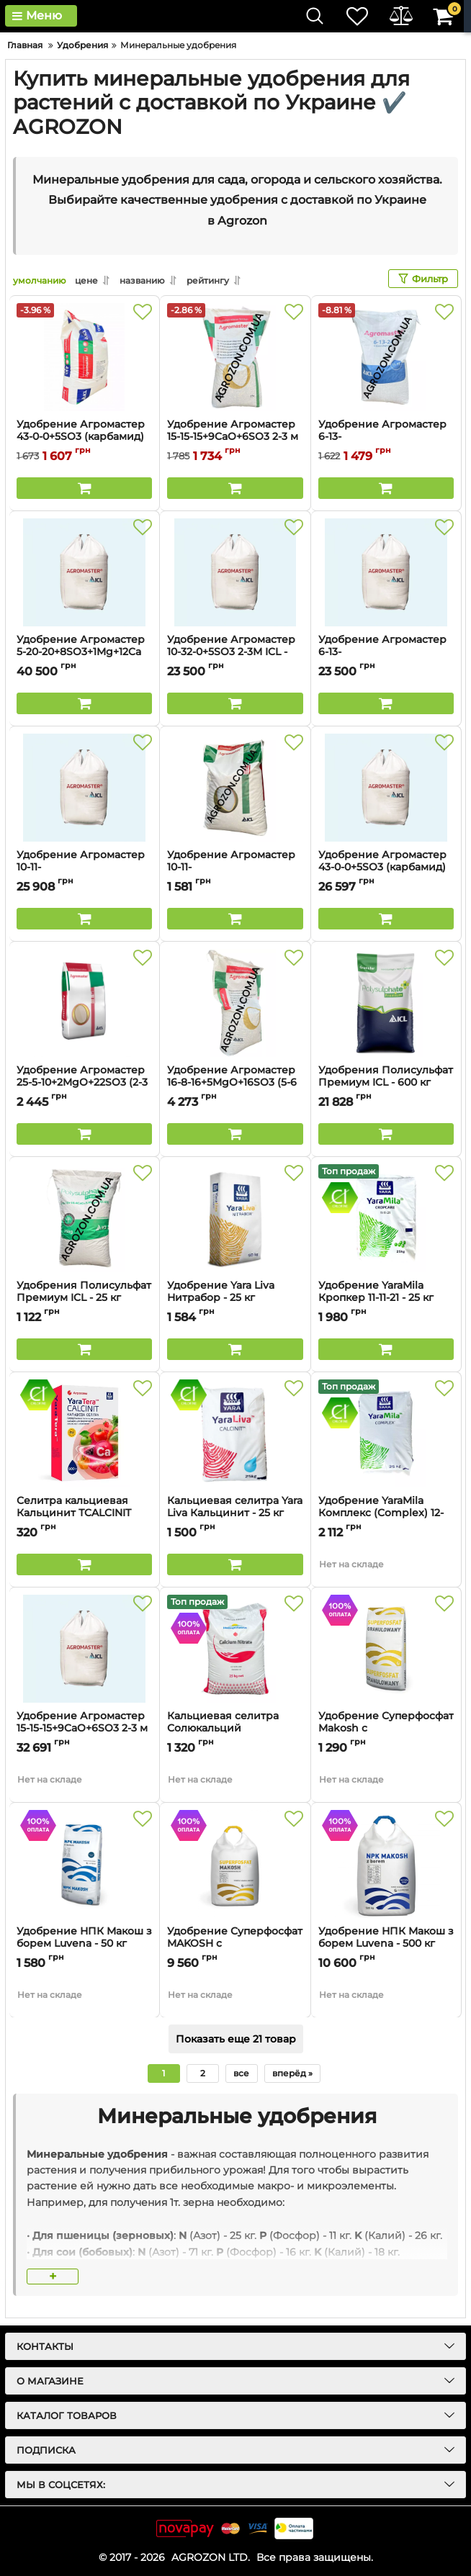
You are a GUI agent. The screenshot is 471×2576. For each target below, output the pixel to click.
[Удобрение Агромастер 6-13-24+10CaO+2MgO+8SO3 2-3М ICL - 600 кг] (386, 572)
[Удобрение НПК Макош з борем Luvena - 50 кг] (84, 1864)
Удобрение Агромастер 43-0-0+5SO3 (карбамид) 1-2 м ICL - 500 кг (382, 867)
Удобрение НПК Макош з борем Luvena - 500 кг (386, 1937)
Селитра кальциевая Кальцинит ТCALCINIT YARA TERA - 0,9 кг (74, 1513)
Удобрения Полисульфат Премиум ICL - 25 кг (84, 1298)
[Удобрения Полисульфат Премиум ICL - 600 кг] (386, 1003)
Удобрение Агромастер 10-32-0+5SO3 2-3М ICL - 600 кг (231, 652)
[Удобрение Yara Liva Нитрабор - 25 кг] (234, 1218)
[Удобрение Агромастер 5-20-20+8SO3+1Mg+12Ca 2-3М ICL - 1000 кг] (84, 572)
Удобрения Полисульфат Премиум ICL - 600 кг (385, 1076)
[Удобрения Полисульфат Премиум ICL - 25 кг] (84, 1218)
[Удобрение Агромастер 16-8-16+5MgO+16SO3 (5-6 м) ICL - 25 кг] (234, 1003)
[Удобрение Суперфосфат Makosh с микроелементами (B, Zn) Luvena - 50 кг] (386, 1649)
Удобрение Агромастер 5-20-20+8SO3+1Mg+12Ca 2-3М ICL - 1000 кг (81, 652)
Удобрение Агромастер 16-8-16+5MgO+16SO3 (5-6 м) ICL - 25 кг (232, 1082)
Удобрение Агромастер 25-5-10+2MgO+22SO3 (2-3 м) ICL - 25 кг (82, 1082)
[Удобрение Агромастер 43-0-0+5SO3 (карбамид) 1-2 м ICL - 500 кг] (386, 788)
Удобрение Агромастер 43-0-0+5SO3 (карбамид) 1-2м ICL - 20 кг (81, 436)
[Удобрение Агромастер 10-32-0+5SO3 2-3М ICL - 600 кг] (234, 572)
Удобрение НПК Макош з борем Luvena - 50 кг (84, 1937)
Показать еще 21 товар (236, 2039)
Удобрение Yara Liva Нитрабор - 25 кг (234, 1298)
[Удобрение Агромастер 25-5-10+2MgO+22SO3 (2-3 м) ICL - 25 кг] (84, 1003)
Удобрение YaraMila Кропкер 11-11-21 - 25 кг (386, 1298)
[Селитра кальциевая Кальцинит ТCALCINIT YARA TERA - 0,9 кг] (84, 1433)
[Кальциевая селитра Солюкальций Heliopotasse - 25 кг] (234, 1649)
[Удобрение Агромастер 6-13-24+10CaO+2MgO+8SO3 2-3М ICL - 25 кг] (386, 357)
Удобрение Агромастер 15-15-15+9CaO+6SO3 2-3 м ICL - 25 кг (232, 436)
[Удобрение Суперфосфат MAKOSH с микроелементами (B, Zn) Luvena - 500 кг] (234, 1864)
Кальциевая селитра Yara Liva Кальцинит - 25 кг (234, 1513)
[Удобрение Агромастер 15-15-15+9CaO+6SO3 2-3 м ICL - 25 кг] (234, 357)
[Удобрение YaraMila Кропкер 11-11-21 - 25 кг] (386, 1218)
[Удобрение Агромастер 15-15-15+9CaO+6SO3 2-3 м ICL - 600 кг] (84, 1649)
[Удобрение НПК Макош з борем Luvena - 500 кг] (386, 1864)
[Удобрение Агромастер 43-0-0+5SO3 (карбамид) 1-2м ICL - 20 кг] (84, 357)
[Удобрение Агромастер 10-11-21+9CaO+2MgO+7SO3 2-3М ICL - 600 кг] (84, 788)
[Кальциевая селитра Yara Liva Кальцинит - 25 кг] (234, 1433)
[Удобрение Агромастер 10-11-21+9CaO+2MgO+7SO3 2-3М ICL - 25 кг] (234, 788)
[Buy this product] (84, 488)
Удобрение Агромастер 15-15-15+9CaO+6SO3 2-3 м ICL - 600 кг (82, 1728)
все (241, 2073)
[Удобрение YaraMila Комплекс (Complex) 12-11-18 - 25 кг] (386, 1433)
